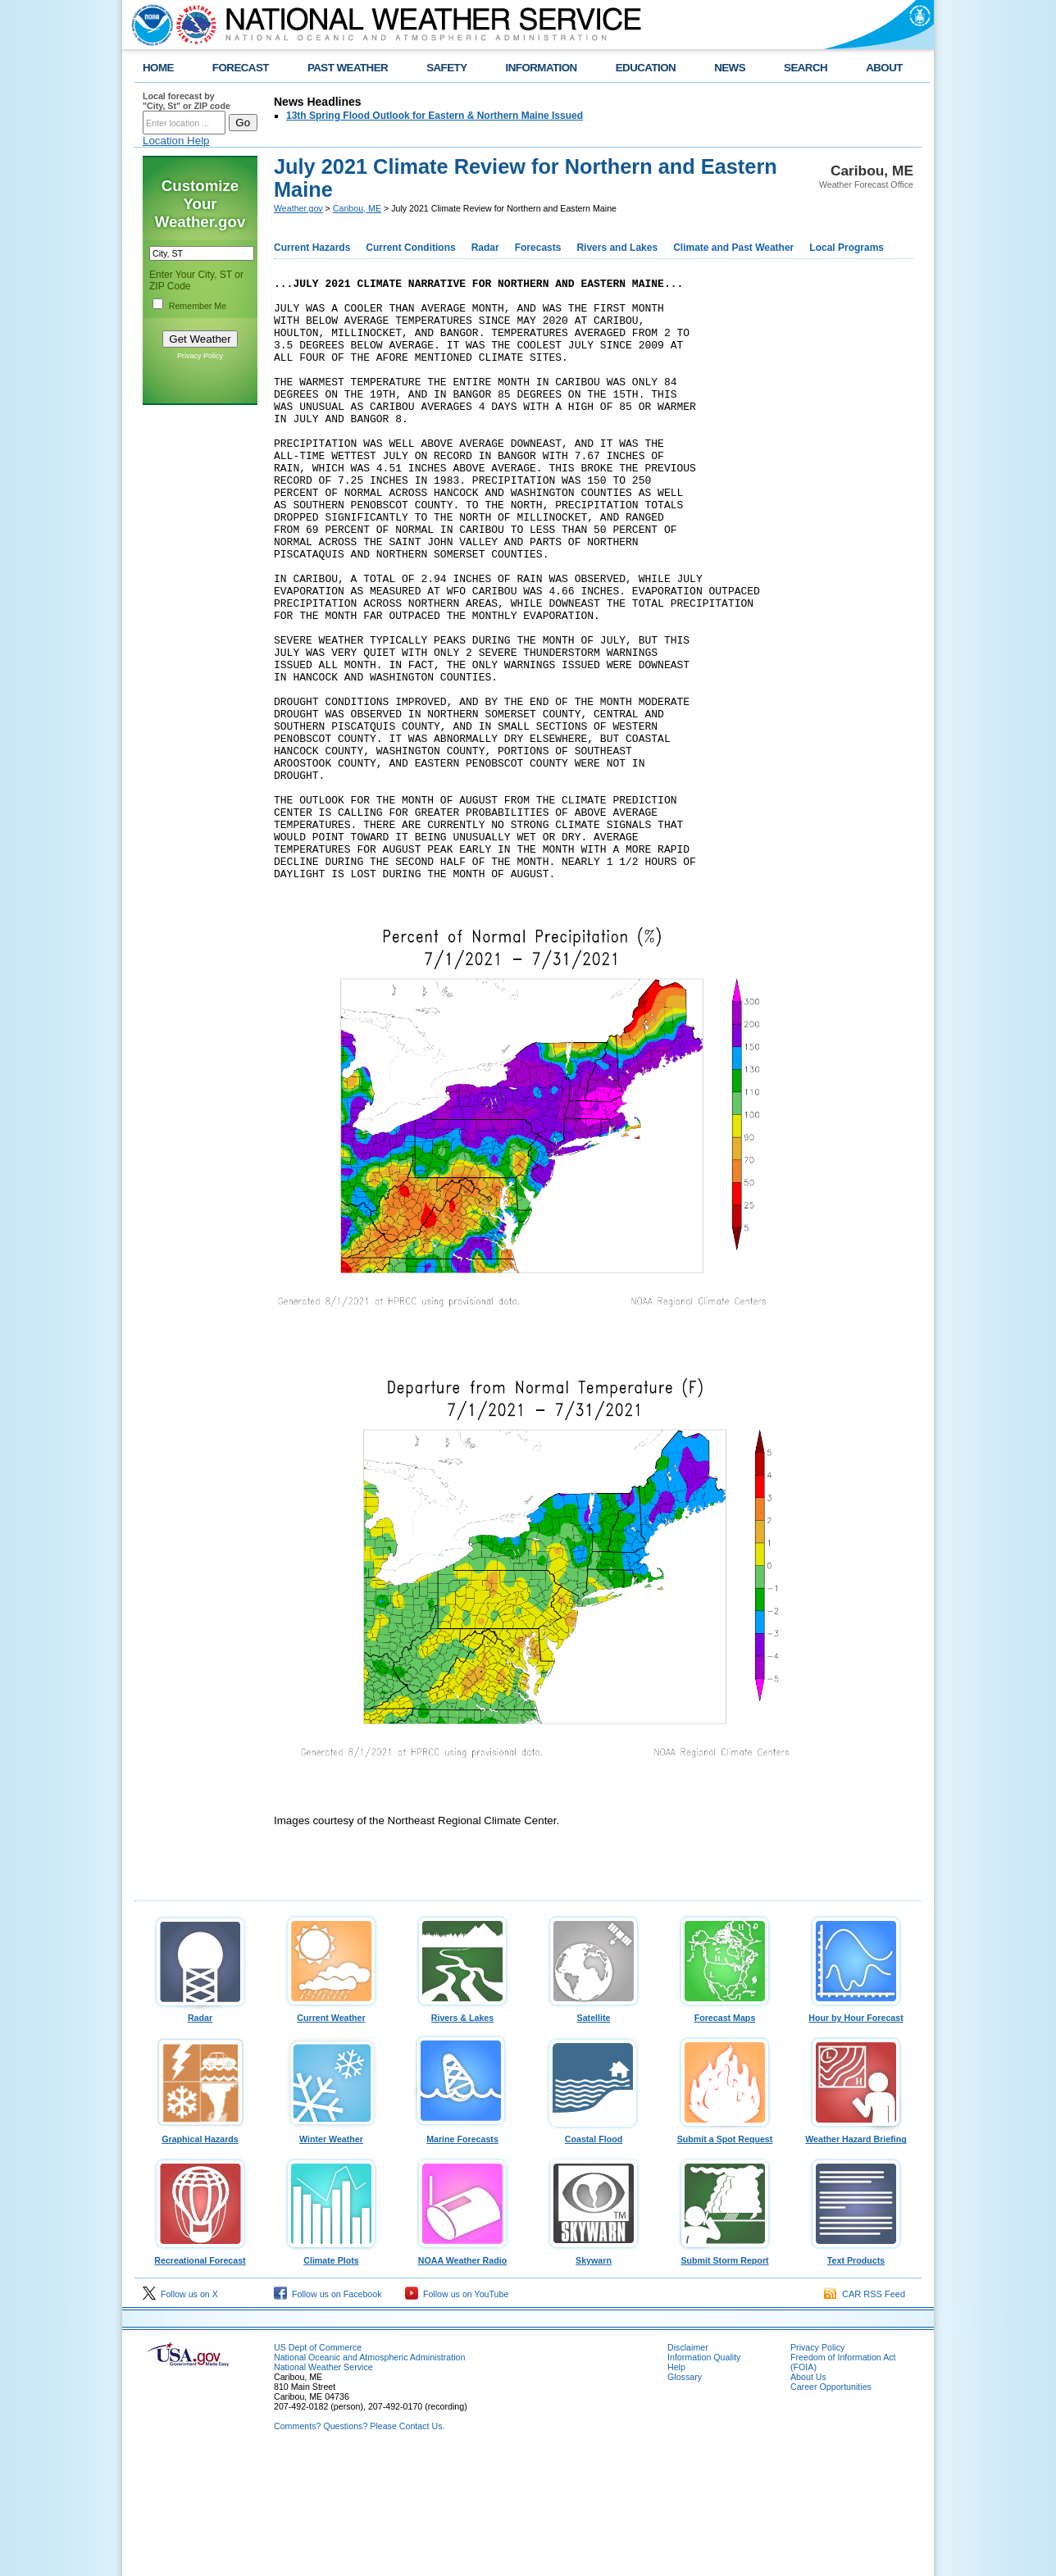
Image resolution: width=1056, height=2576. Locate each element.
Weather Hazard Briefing (856, 2255)
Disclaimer (687, 2468)
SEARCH (805, 67)
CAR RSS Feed (864, 2414)
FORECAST (240, 67)
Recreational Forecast (200, 2377)
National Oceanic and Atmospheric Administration (369, 2478)
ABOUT (884, 67)
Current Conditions (410, 247)
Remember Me (197, 306)
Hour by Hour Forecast (856, 2134)
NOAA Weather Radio (462, 2377)
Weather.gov (298, 208)
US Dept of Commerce (318, 2468)
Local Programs (846, 247)
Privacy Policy (200, 356)
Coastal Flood (593, 2255)
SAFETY (446, 67)
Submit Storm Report (724, 2377)
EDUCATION (646, 67)
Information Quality (703, 2478)
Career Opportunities (831, 2507)
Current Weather (331, 2134)
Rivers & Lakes (462, 2134)
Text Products (856, 2377)
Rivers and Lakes (617, 247)
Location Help (176, 140)
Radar (485, 247)
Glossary (684, 2497)
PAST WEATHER (347, 67)
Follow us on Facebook (328, 2414)
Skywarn (593, 2377)
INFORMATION (541, 67)
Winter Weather (331, 2255)
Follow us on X (180, 2414)
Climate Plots (331, 2377)
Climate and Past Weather (733, 247)
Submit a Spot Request (724, 2255)
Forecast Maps (724, 2134)
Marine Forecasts (462, 2255)
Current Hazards (312, 247)
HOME (158, 67)
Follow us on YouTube (456, 2414)
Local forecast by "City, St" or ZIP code (186, 101)
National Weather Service (323, 2487)
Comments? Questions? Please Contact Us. (359, 2546)
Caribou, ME (357, 208)
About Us (808, 2497)
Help (676, 2487)
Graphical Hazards (200, 2255)
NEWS (729, 67)
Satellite (593, 2134)
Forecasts (538, 247)
